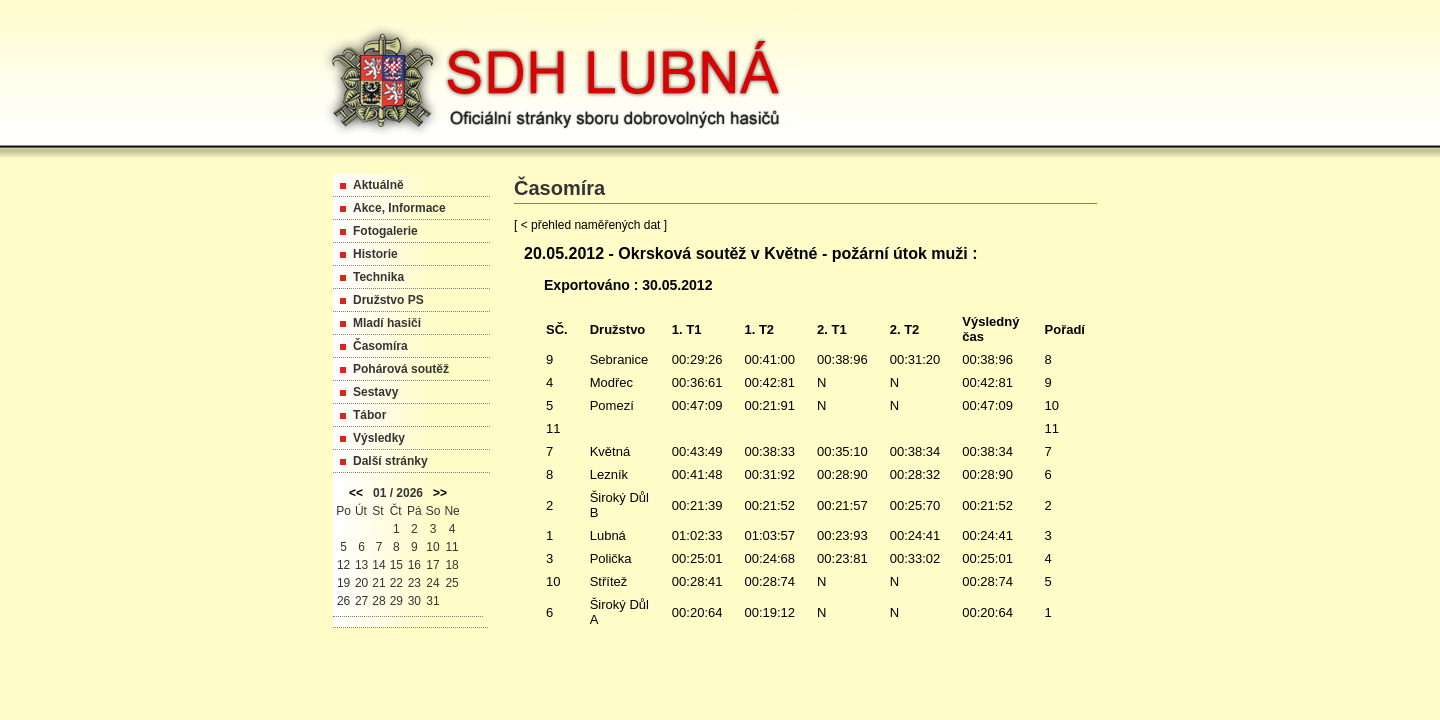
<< (356, 493)
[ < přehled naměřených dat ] (590, 225)
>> (440, 493)
